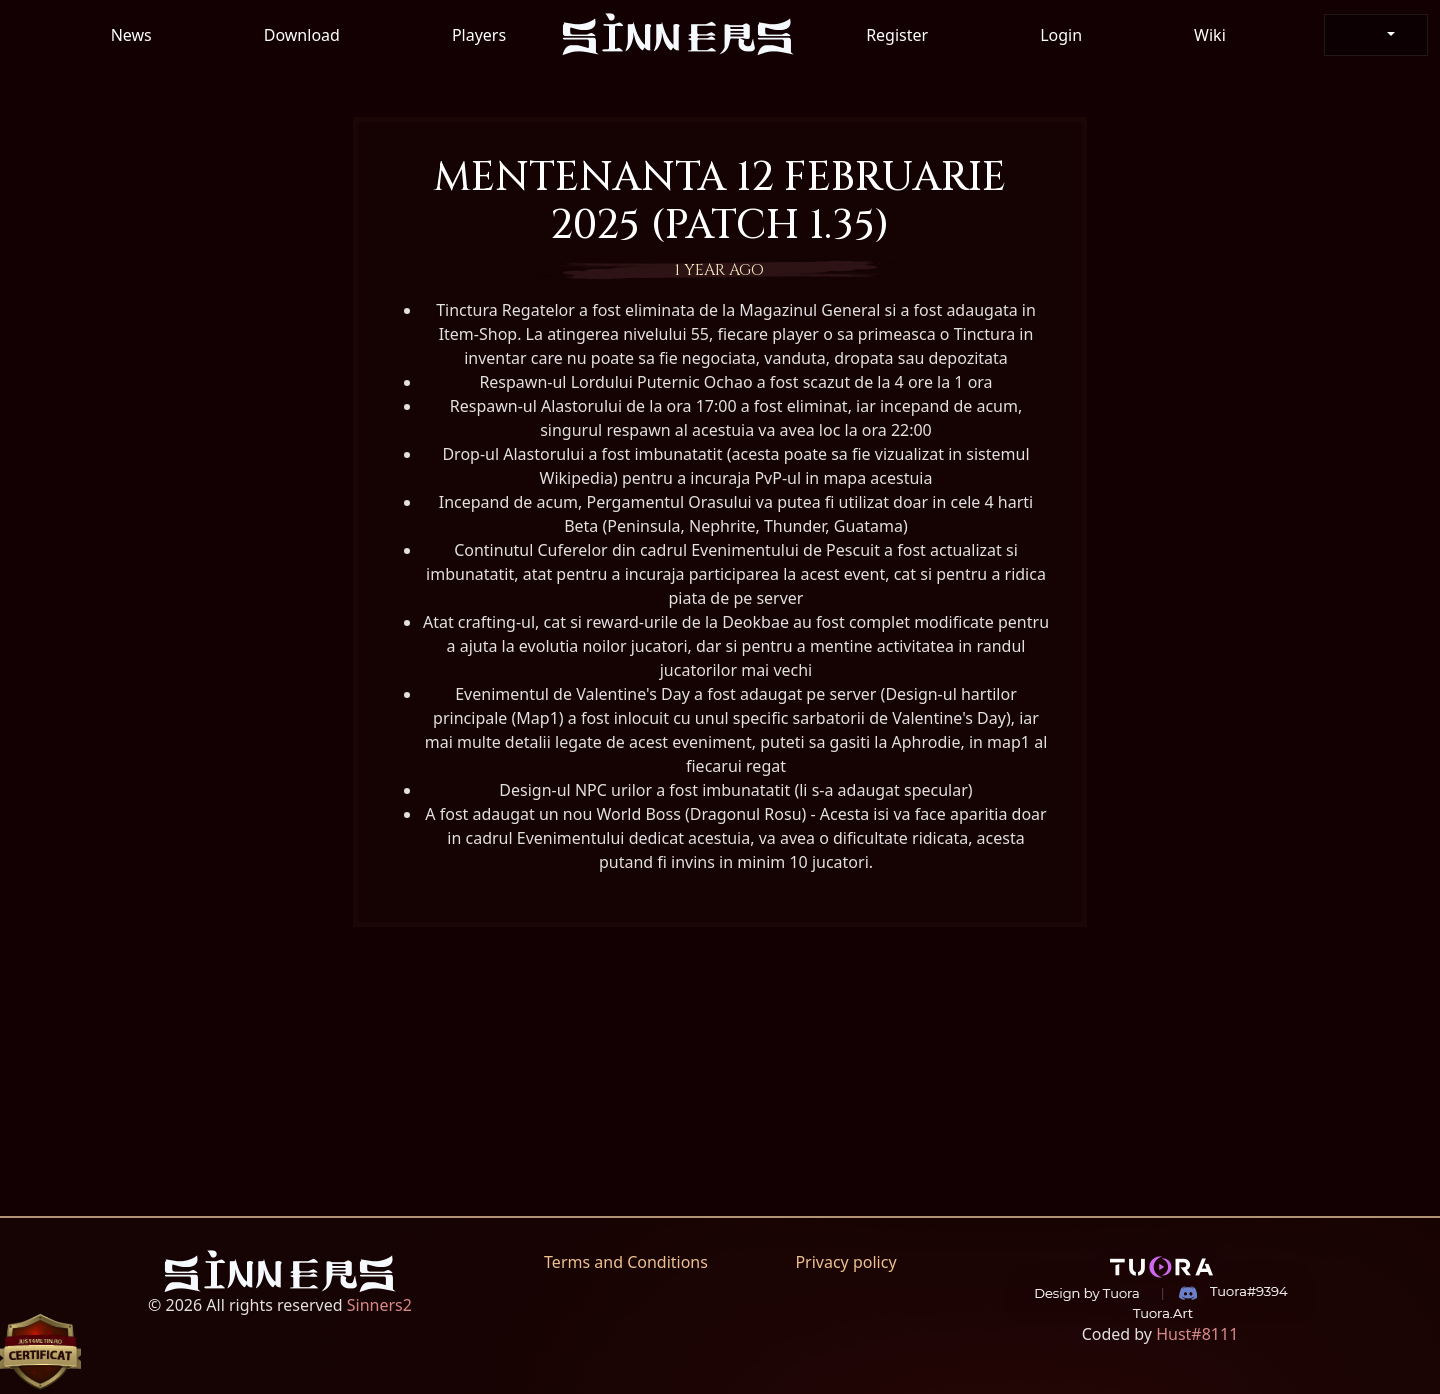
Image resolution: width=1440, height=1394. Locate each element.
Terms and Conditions (626, 1262)
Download (302, 35)
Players (479, 35)
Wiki (1210, 35)
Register (897, 35)
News (131, 35)
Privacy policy (845, 1262)
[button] (1376, 35)
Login (1061, 35)
